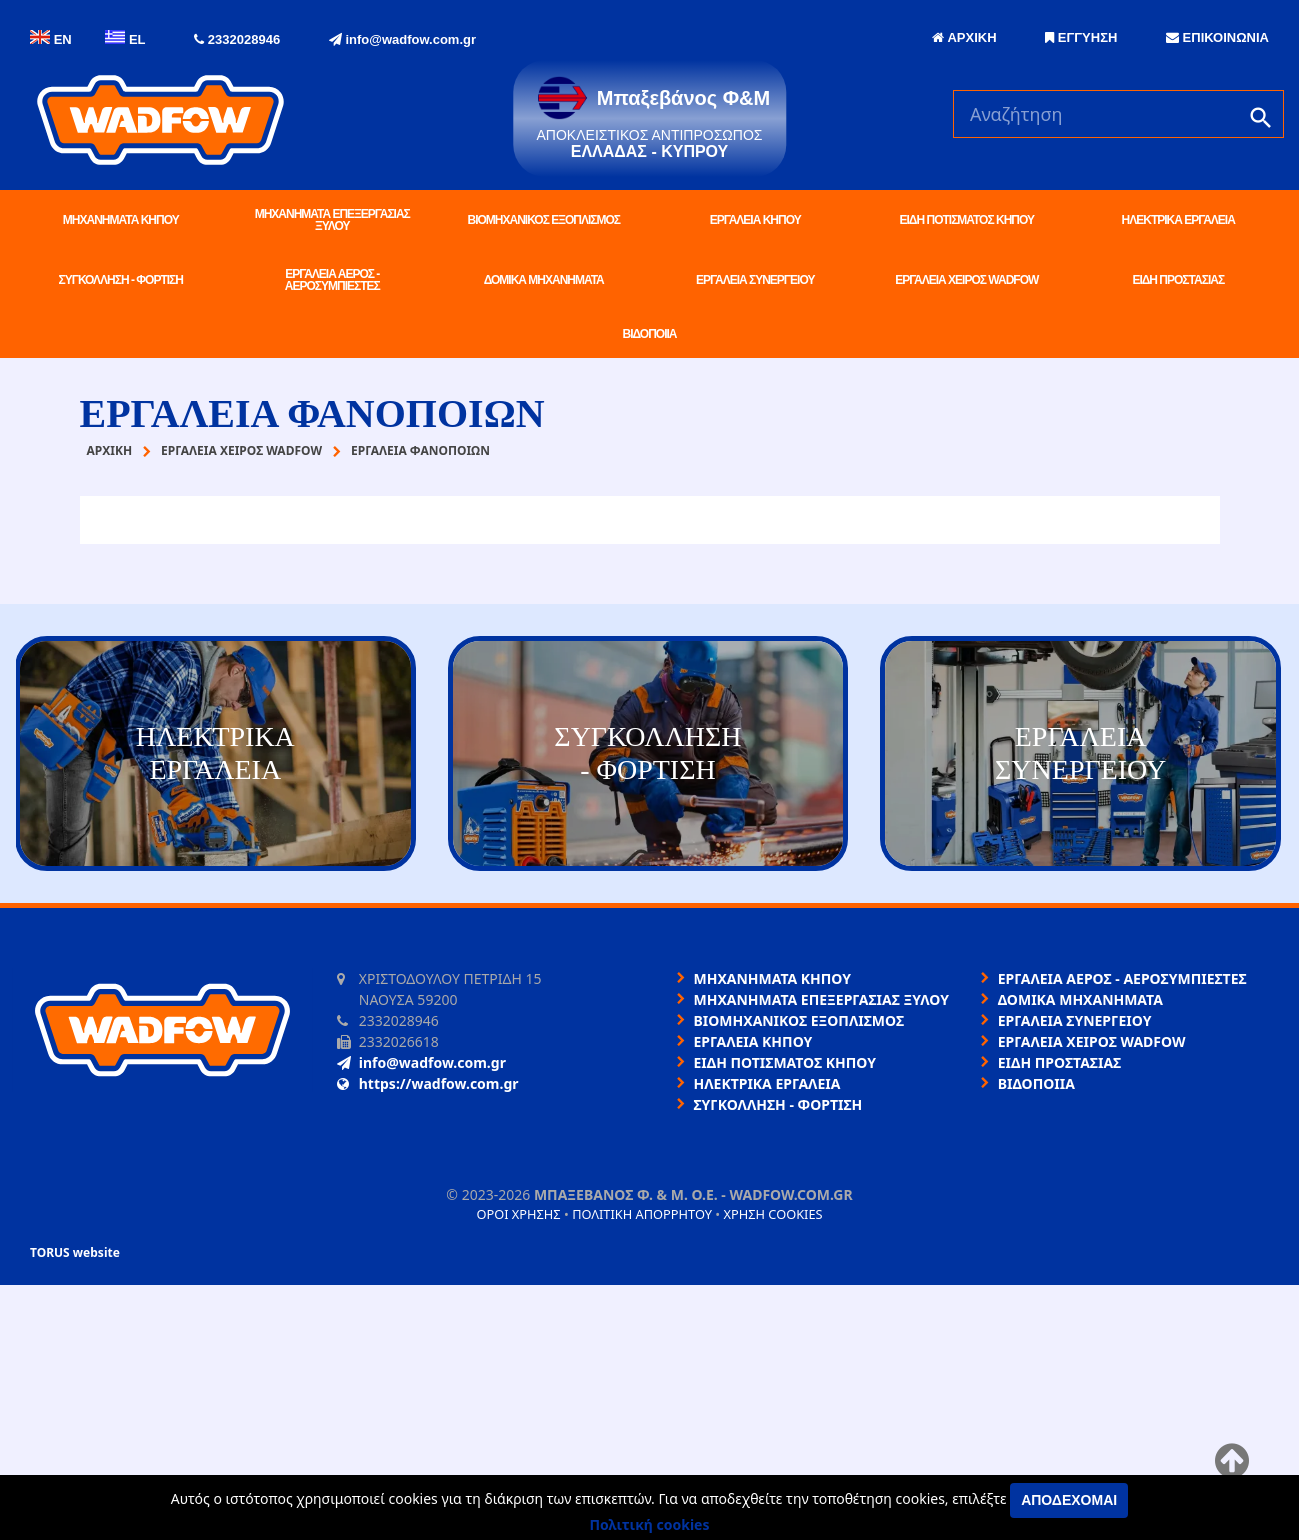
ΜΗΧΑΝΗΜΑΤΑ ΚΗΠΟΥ (121, 220)
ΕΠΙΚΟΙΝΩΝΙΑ (1217, 37)
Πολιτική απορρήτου (642, 1214)
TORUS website (75, 1252)
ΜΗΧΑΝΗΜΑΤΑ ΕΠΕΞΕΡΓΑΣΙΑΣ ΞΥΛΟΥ (332, 220)
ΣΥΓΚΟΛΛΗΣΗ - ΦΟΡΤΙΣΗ (121, 280)
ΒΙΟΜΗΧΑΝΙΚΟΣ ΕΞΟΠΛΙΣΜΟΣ (544, 220)
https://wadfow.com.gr (428, 1083)
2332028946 (237, 39)
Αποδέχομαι (1069, 1500)
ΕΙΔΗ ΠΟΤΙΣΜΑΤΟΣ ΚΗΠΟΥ (967, 220)
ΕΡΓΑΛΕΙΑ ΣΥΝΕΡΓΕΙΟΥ (755, 280)
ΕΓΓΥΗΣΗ (1081, 37)
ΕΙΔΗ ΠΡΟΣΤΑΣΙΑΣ (1178, 280)
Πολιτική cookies (650, 1524)
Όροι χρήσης (518, 1214)
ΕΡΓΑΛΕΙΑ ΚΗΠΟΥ (755, 220)
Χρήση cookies (772, 1214)
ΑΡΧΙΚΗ (964, 37)
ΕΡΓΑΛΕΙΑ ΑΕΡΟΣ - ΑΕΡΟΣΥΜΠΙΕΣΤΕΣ (332, 280)
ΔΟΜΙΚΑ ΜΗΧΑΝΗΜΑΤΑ (544, 280)
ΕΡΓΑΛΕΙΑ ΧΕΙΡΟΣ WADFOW (966, 280)
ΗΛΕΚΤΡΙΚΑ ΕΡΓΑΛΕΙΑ (1178, 220)
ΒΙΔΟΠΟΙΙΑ (650, 334)
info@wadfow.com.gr (402, 39)
